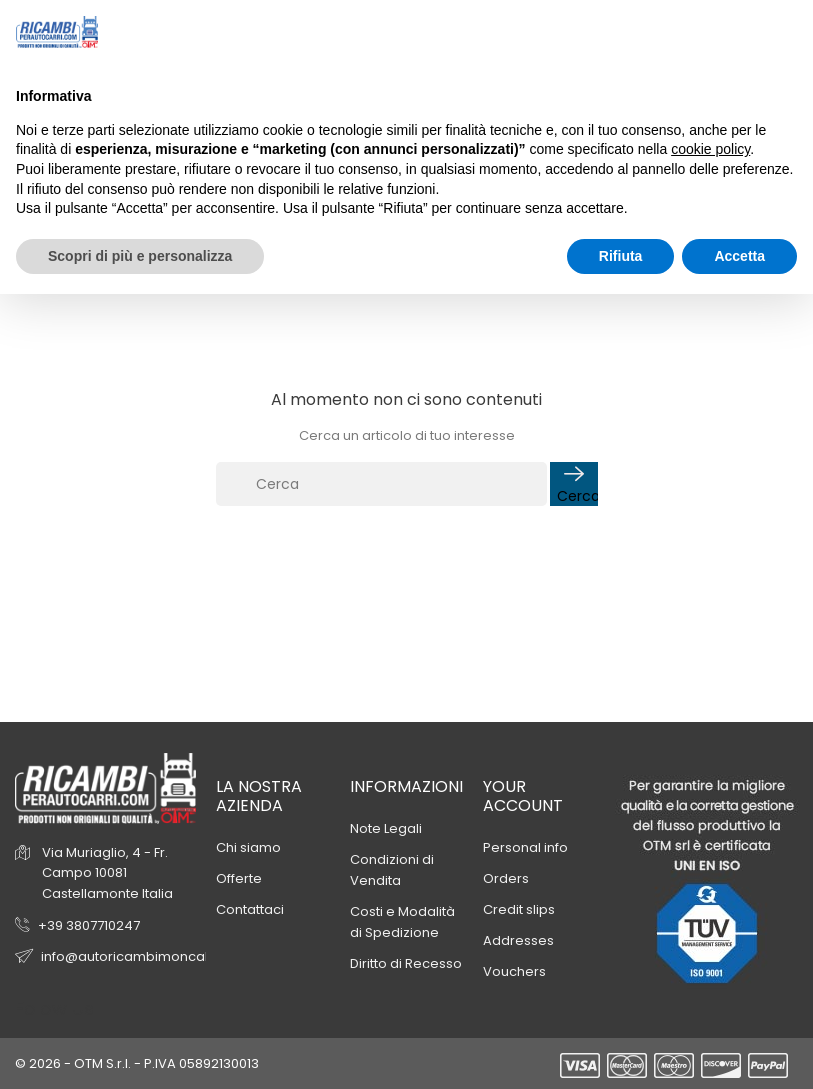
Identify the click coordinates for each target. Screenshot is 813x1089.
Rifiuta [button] (621, 256)
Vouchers (514, 971)
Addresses (518, 940)
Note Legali (386, 828)
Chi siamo (248, 847)
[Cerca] (381, 484)
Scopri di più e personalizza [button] (140, 256)
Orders (506, 878)
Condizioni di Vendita (392, 870)
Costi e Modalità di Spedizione (402, 922)
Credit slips (519, 909)
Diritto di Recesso (406, 963)
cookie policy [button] (710, 149)
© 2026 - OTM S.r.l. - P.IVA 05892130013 (137, 1063)
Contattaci (250, 909)
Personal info (525, 847)
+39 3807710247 (89, 925)
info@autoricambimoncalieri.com (151, 956)
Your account (523, 796)
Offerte (239, 878)
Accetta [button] (739, 256)
